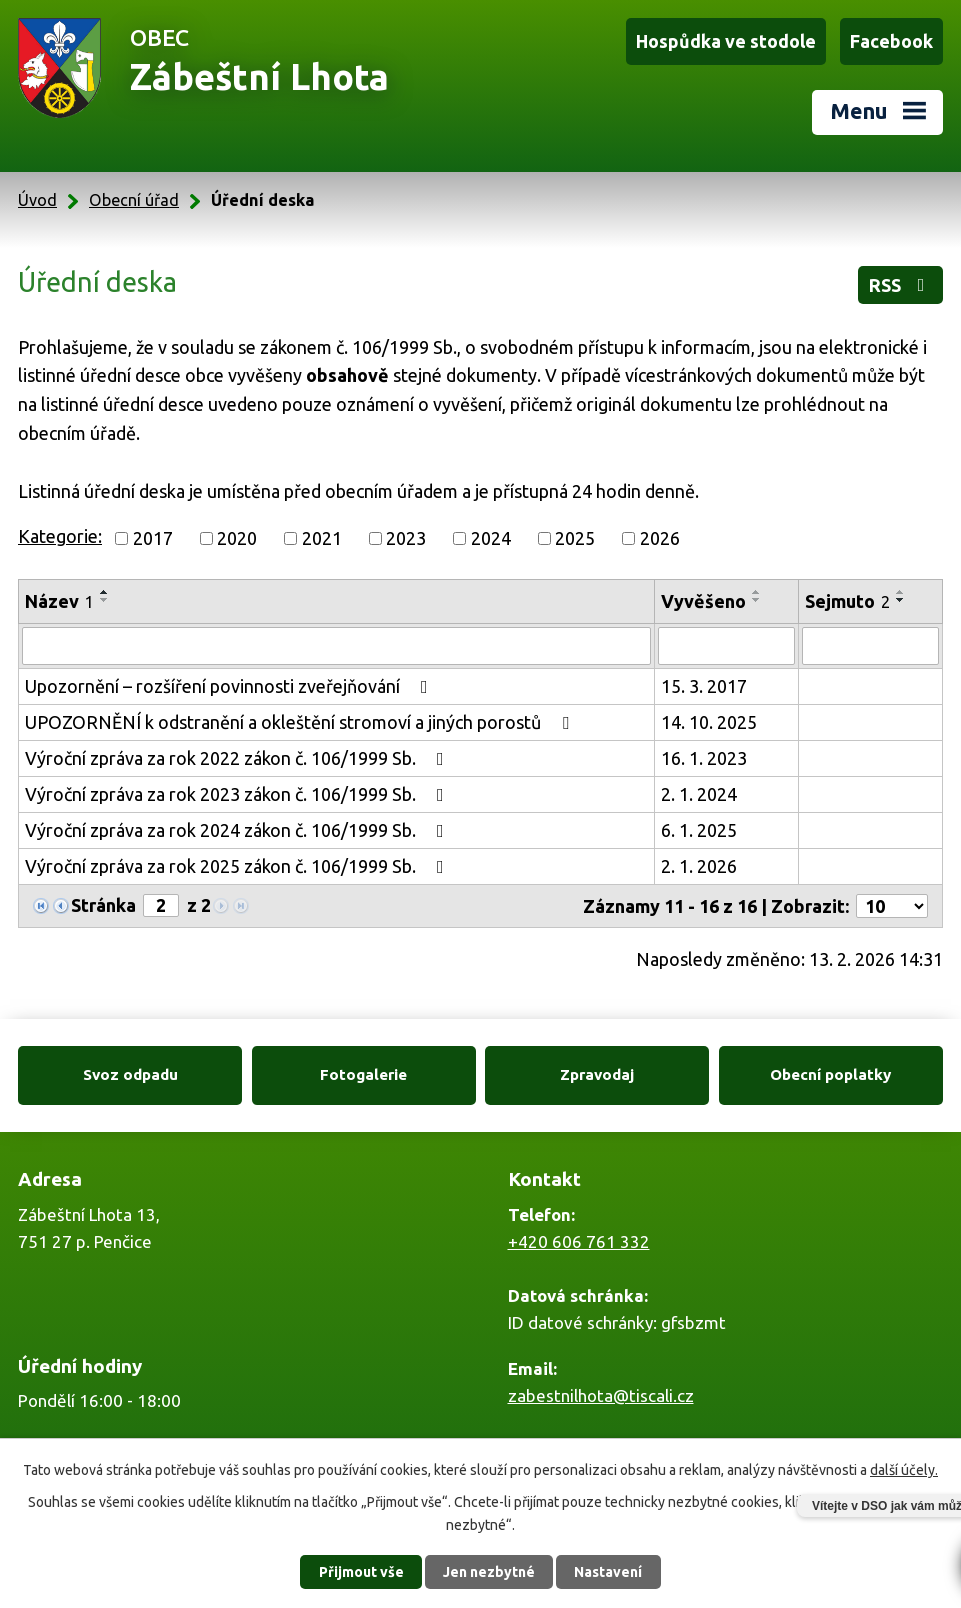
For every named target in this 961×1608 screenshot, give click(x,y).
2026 (660, 538)
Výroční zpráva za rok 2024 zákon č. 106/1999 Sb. (238, 830)
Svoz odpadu (130, 1074)
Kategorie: (60, 536)
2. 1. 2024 (699, 794)
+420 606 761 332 (579, 1241)
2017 (153, 538)
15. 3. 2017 (704, 686)
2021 (322, 538)
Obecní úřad (134, 200)
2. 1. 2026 (699, 866)
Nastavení (608, 1572)
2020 (237, 538)
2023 (406, 538)
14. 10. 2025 (709, 722)
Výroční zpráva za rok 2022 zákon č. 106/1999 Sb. (238, 758)
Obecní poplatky (830, 1074)
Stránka (103, 905)
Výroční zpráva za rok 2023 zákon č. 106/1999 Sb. (238, 794)
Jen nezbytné (489, 1572)
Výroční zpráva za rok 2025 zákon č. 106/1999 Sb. (238, 866)
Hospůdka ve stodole (726, 41)
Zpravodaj (597, 1074)
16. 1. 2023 (704, 758)
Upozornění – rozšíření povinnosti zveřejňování (230, 686)
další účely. (904, 1470)
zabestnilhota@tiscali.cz (601, 1395)
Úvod (37, 200)
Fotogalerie (363, 1074)
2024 (491, 538)
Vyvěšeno (703, 601)
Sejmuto (847, 601)
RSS (901, 285)
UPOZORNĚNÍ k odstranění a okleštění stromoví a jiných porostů (301, 722)
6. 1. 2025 (699, 830)
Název (59, 601)
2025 (575, 538)
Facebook (891, 41)
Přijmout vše (361, 1572)
